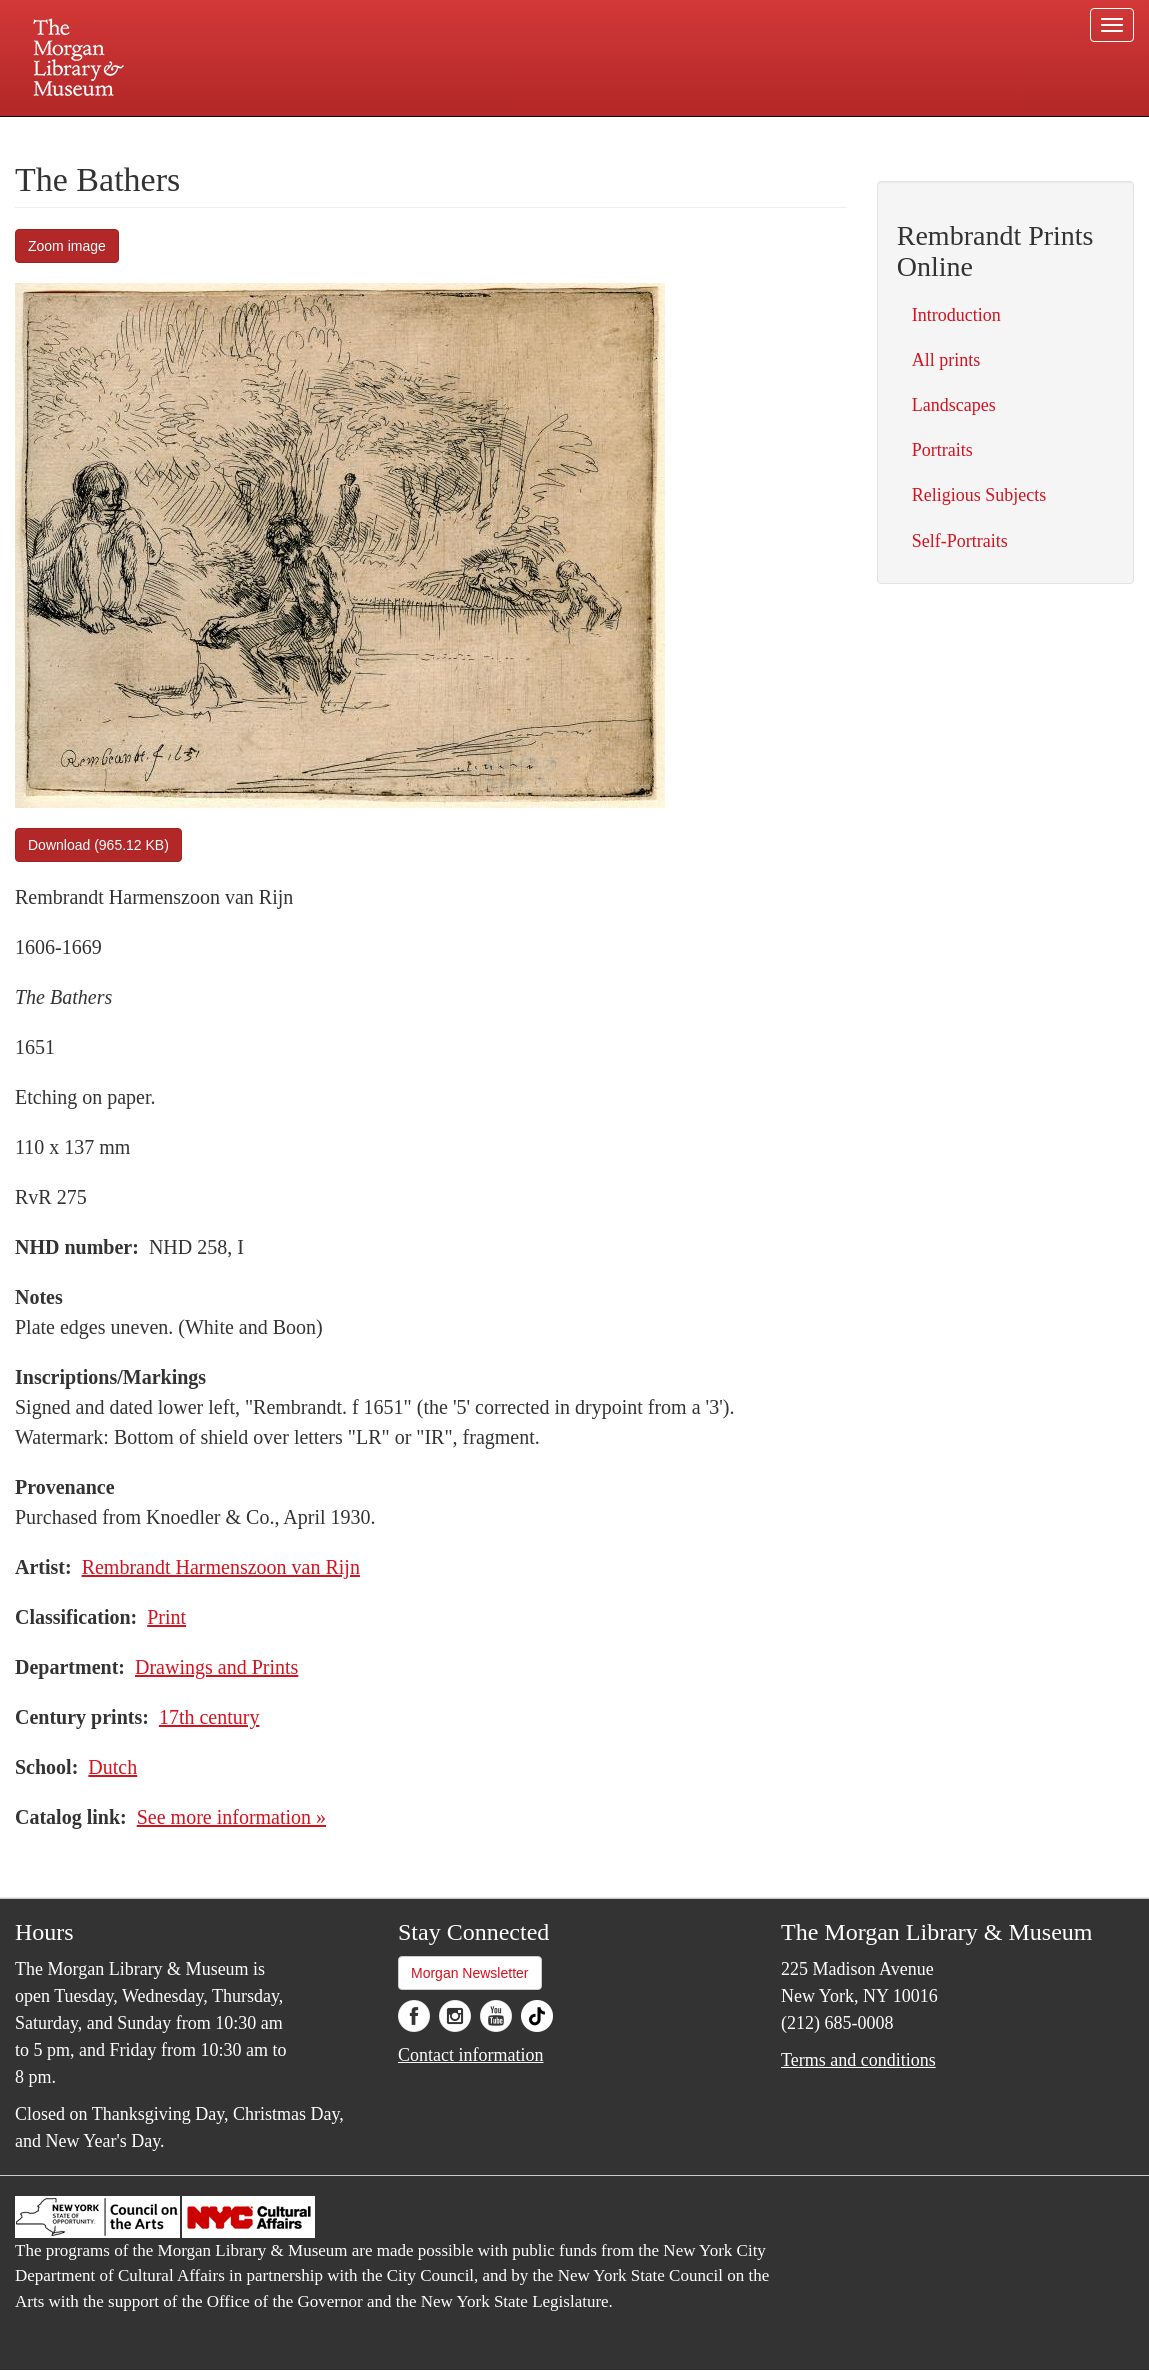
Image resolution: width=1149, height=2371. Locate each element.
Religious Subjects (979, 495)
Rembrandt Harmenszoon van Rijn (221, 1567)
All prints (946, 360)
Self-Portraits (960, 541)
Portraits (942, 450)
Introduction (956, 315)
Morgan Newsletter (470, 1973)
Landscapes (954, 405)
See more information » (231, 1817)
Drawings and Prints (216, 1667)
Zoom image (67, 246)
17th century (209, 1717)
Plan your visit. (337, 134)
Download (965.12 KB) (98, 845)
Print (166, 1617)
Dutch (112, 1767)
